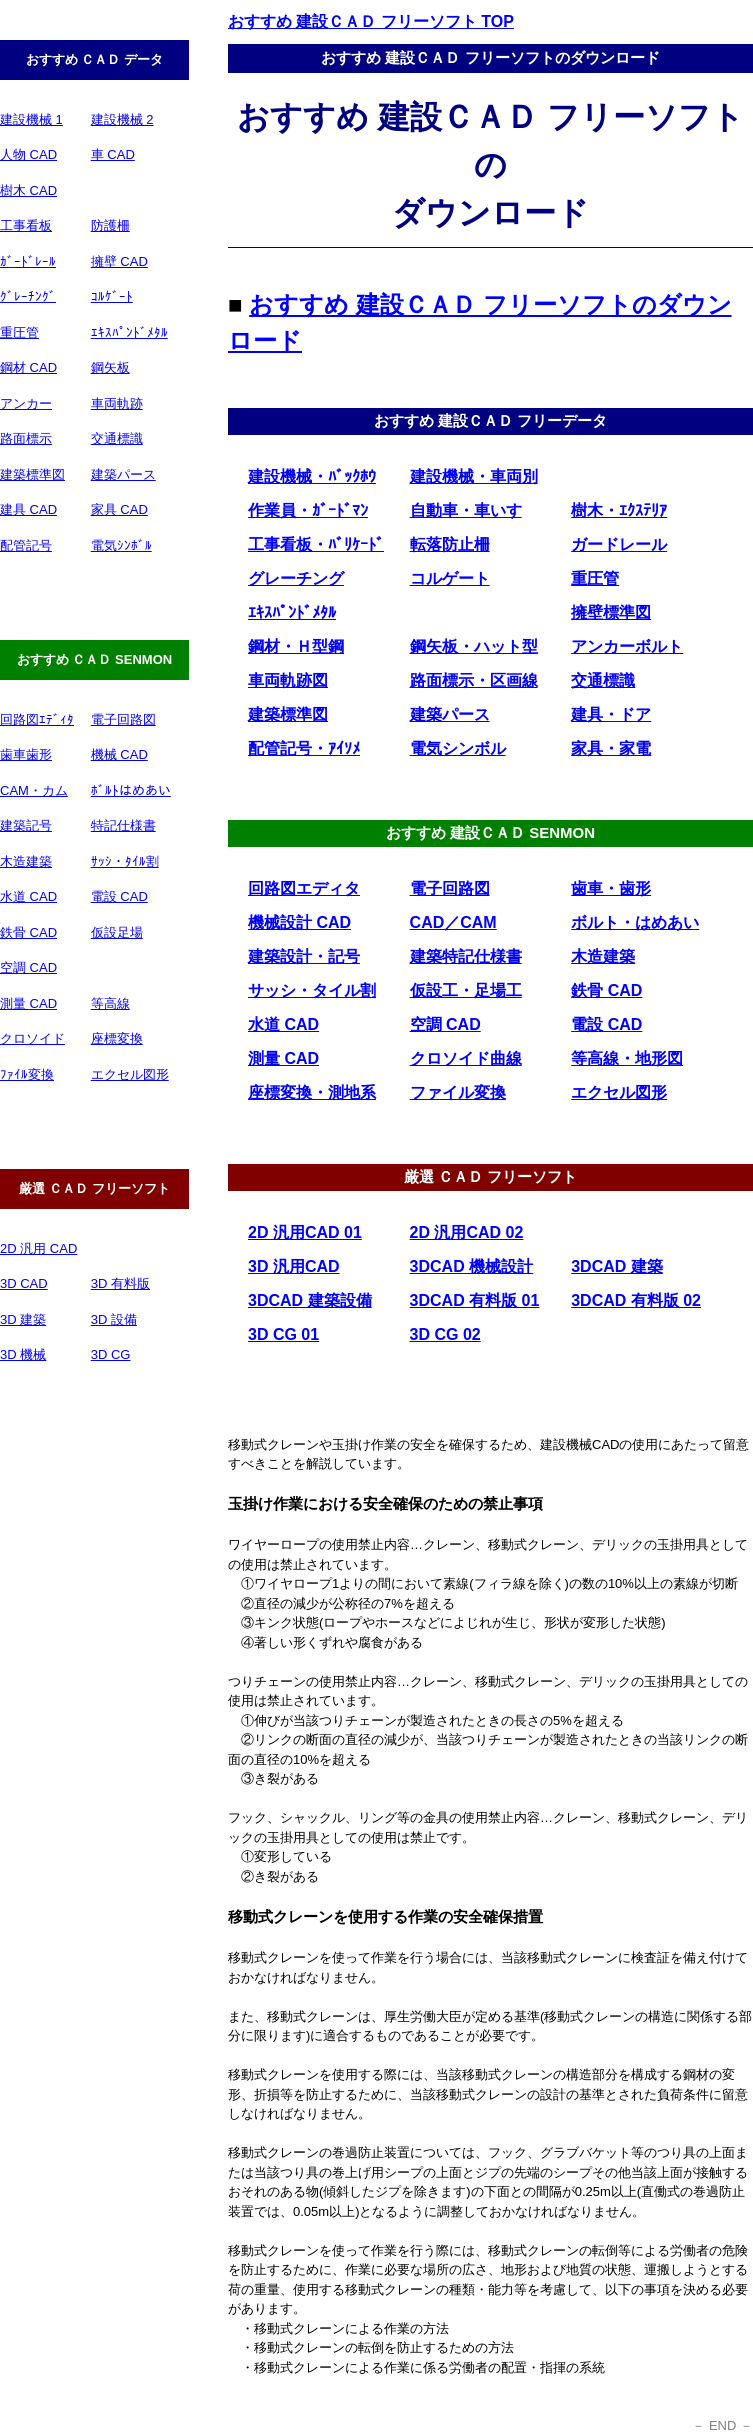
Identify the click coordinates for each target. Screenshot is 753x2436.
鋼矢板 (110, 367)
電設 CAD (119, 896)
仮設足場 (117, 932)
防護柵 (110, 225)
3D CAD (24, 1283)
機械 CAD (119, 754)
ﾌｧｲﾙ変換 (27, 1074)
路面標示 (26, 438)
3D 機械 (23, 1354)
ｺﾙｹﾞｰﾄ (112, 296)
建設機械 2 (122, 119)
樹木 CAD (28, 190)
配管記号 (26, 545)
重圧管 (19, 332)
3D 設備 (114, 1319)
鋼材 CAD (28, 367)
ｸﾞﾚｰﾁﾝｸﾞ (28, 296)
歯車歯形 (26, 754)
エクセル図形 (130, 1074)
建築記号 (26, 825)
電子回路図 (123, 719)
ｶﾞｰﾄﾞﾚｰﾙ (28, 261)
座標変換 (117, 1038)
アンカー (26, 403)
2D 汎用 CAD (38, 1248)
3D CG (111, 1354)
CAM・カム (34, 790)
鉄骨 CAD (28, 932)
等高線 (110, 1003)
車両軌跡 (117, 403)
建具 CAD (28, 509)
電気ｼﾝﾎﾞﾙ (121, 545)
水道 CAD (28, 896)
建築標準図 (32, 474)
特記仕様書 (123, 825)
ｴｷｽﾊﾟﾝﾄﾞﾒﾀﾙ (129, 332)
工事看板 (26, 225)
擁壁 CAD (119, 261)
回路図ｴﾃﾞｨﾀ (37, 719)
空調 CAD (28, 967)
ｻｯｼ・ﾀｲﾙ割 (125, 861)
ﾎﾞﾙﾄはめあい (131, 790)
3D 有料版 (120, 1283)
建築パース (123, 474)
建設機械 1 (31, 119)
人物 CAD (28, 154)
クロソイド (32, 1038)
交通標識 (117, 438)
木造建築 (26, 861)
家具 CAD (119, 509)
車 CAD (113, 154)
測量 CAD (28, 1003)
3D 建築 (23, 1319)
